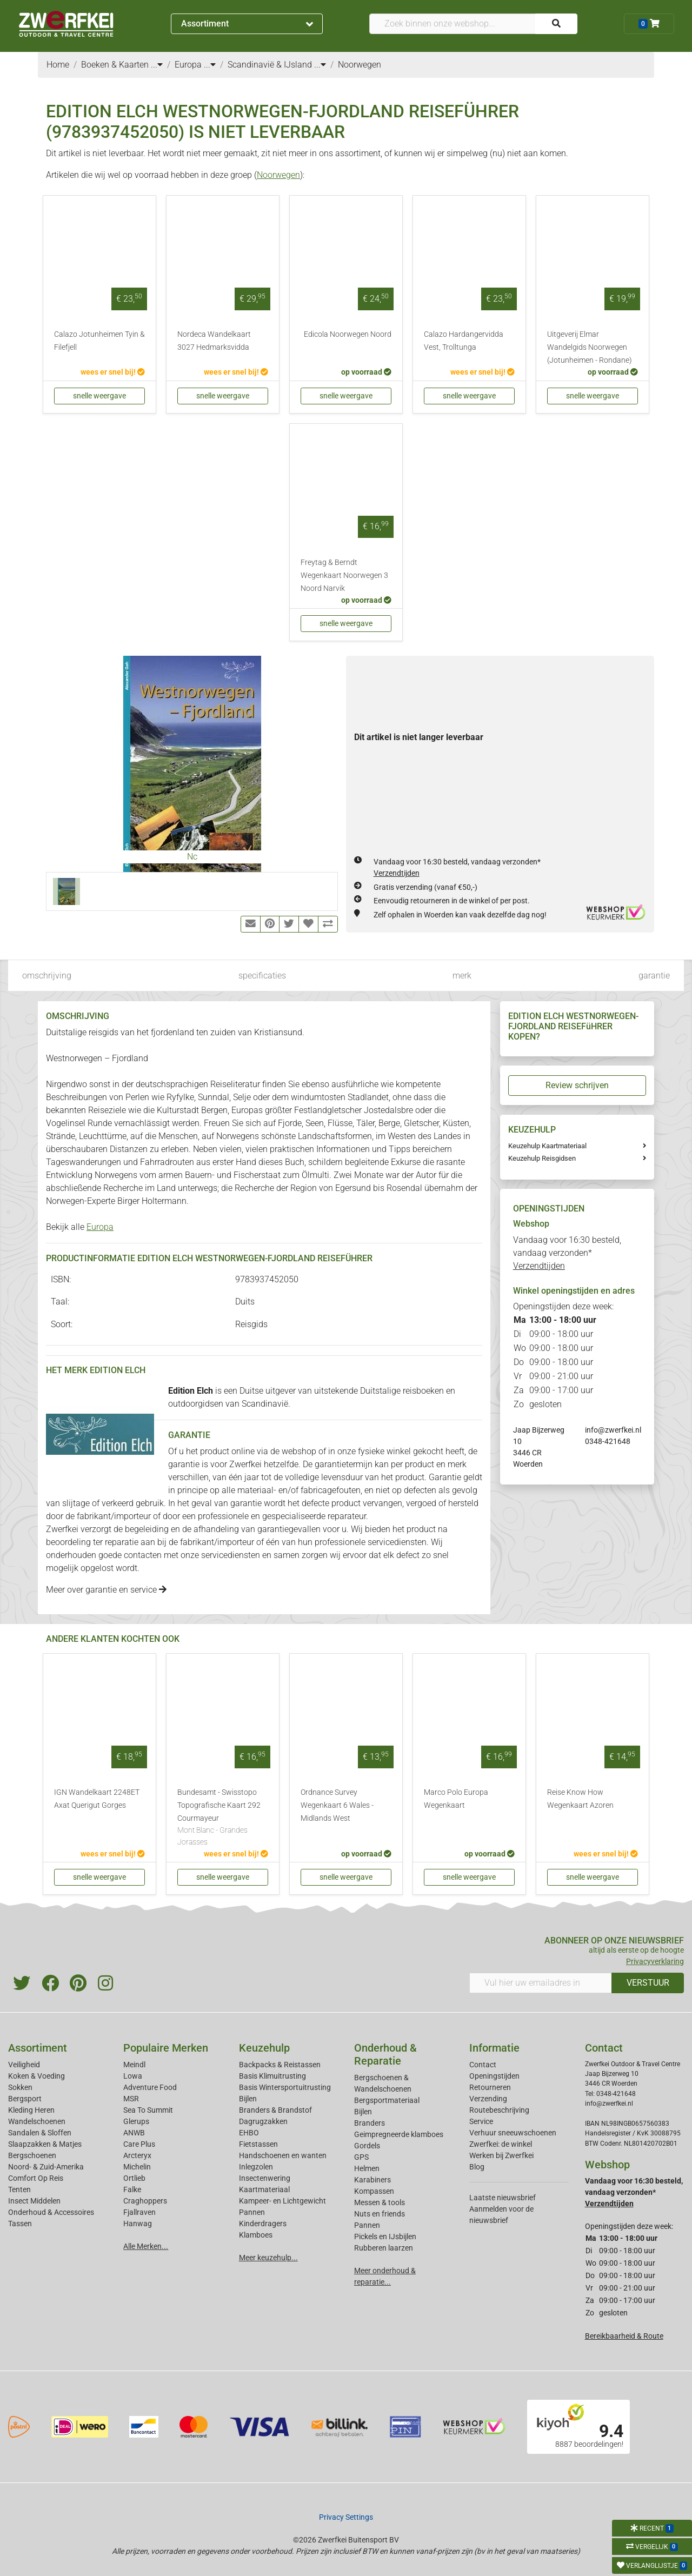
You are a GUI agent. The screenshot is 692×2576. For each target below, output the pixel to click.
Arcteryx (137, 2155)
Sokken (20, 2087)
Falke (132, 2189)
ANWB (134, 2132)
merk (462, 975)
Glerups (136, 2121)
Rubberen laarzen (383, 2248)
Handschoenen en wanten (283, 2155)
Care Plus (139, 2144)
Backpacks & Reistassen (280, 2064)
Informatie (494, 2047)
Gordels (367, 2145)
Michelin (137, 2166)
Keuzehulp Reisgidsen (542, 1158)
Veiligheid (24, 2064)
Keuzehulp (264, 2047)
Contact (482, 2064)
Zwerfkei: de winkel (500, 2144)
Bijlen (248, 2098)
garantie (654, 975)
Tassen (20, 2223)
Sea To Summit (148, 2110)
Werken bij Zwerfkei (501, 2155)
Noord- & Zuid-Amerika (46, 2166)
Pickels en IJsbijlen (385, 2236)
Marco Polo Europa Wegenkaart (456, 1799)
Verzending (488, 2098)
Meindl (134, 2064)
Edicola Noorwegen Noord (347, 334)
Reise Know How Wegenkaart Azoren (580, 1799)
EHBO (249, 2132)
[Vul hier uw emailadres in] (540, 1983)
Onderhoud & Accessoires (51, 2212)
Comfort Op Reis (35, 2178)
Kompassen (374, 2191)
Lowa (132, 2076)
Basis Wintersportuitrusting (285, 2087)
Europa (100, 1227)
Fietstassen (258, 2144)
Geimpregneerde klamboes (398, 2134)
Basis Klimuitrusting (272, 2076)
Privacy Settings (346, 2517)
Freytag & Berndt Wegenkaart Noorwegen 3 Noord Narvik (344, 575)
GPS (361, 2157)
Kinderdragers (263, 2223)
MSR (131, 2098)
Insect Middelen (34, 2200)
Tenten (19, 2189)
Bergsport (25, 2098)
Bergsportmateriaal (387, 2100)
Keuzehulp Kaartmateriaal (547, 1146)
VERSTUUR (648, 1983)
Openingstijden (494, 2076)
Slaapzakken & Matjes (45, 2144)
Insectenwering (264, 2178)
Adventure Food (150, 2087)
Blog (476, 2166)
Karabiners (372, 2179)
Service (481, 2121)
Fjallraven (139, 2212)
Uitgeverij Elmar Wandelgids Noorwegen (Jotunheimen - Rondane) (589, 347)
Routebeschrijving (499, 2110)
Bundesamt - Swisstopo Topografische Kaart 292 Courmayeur (222, 1818)
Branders (369, 2123)
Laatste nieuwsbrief (502, 2197)
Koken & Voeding (36, 2076)
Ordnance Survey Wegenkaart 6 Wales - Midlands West (337, 1805)
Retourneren (490, 2087)
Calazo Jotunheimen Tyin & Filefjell (99, 341)
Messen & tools (379, 2202)
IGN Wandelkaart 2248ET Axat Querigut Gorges (96, 1799)
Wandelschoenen (36, 2121)
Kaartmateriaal (264, 2189)
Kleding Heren (31, 2110)
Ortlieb (134, 2178)
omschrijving (46, 975)
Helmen (367, 2168)
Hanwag (137, 2223)
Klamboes (255, 2235)
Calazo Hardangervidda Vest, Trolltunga (463, 341)
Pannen (367, 2225)
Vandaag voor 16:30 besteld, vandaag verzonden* (567, 1253)
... (157, 64)
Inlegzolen (256, 2166)
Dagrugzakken (263, 2121)
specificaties (262, 975)
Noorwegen (278, 175)
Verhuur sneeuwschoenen (512, 2132)
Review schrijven (577, 1085)
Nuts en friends (379, 2213)
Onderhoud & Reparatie (385, 2054)
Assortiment (247, 23)
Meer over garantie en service (106, 1590)
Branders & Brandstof (275, 2110)
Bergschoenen (32, 2155)
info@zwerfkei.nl (613, 1430)
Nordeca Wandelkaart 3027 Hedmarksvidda (214, 341)
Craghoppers (145, 2200)
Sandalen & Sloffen (39, 2132)
